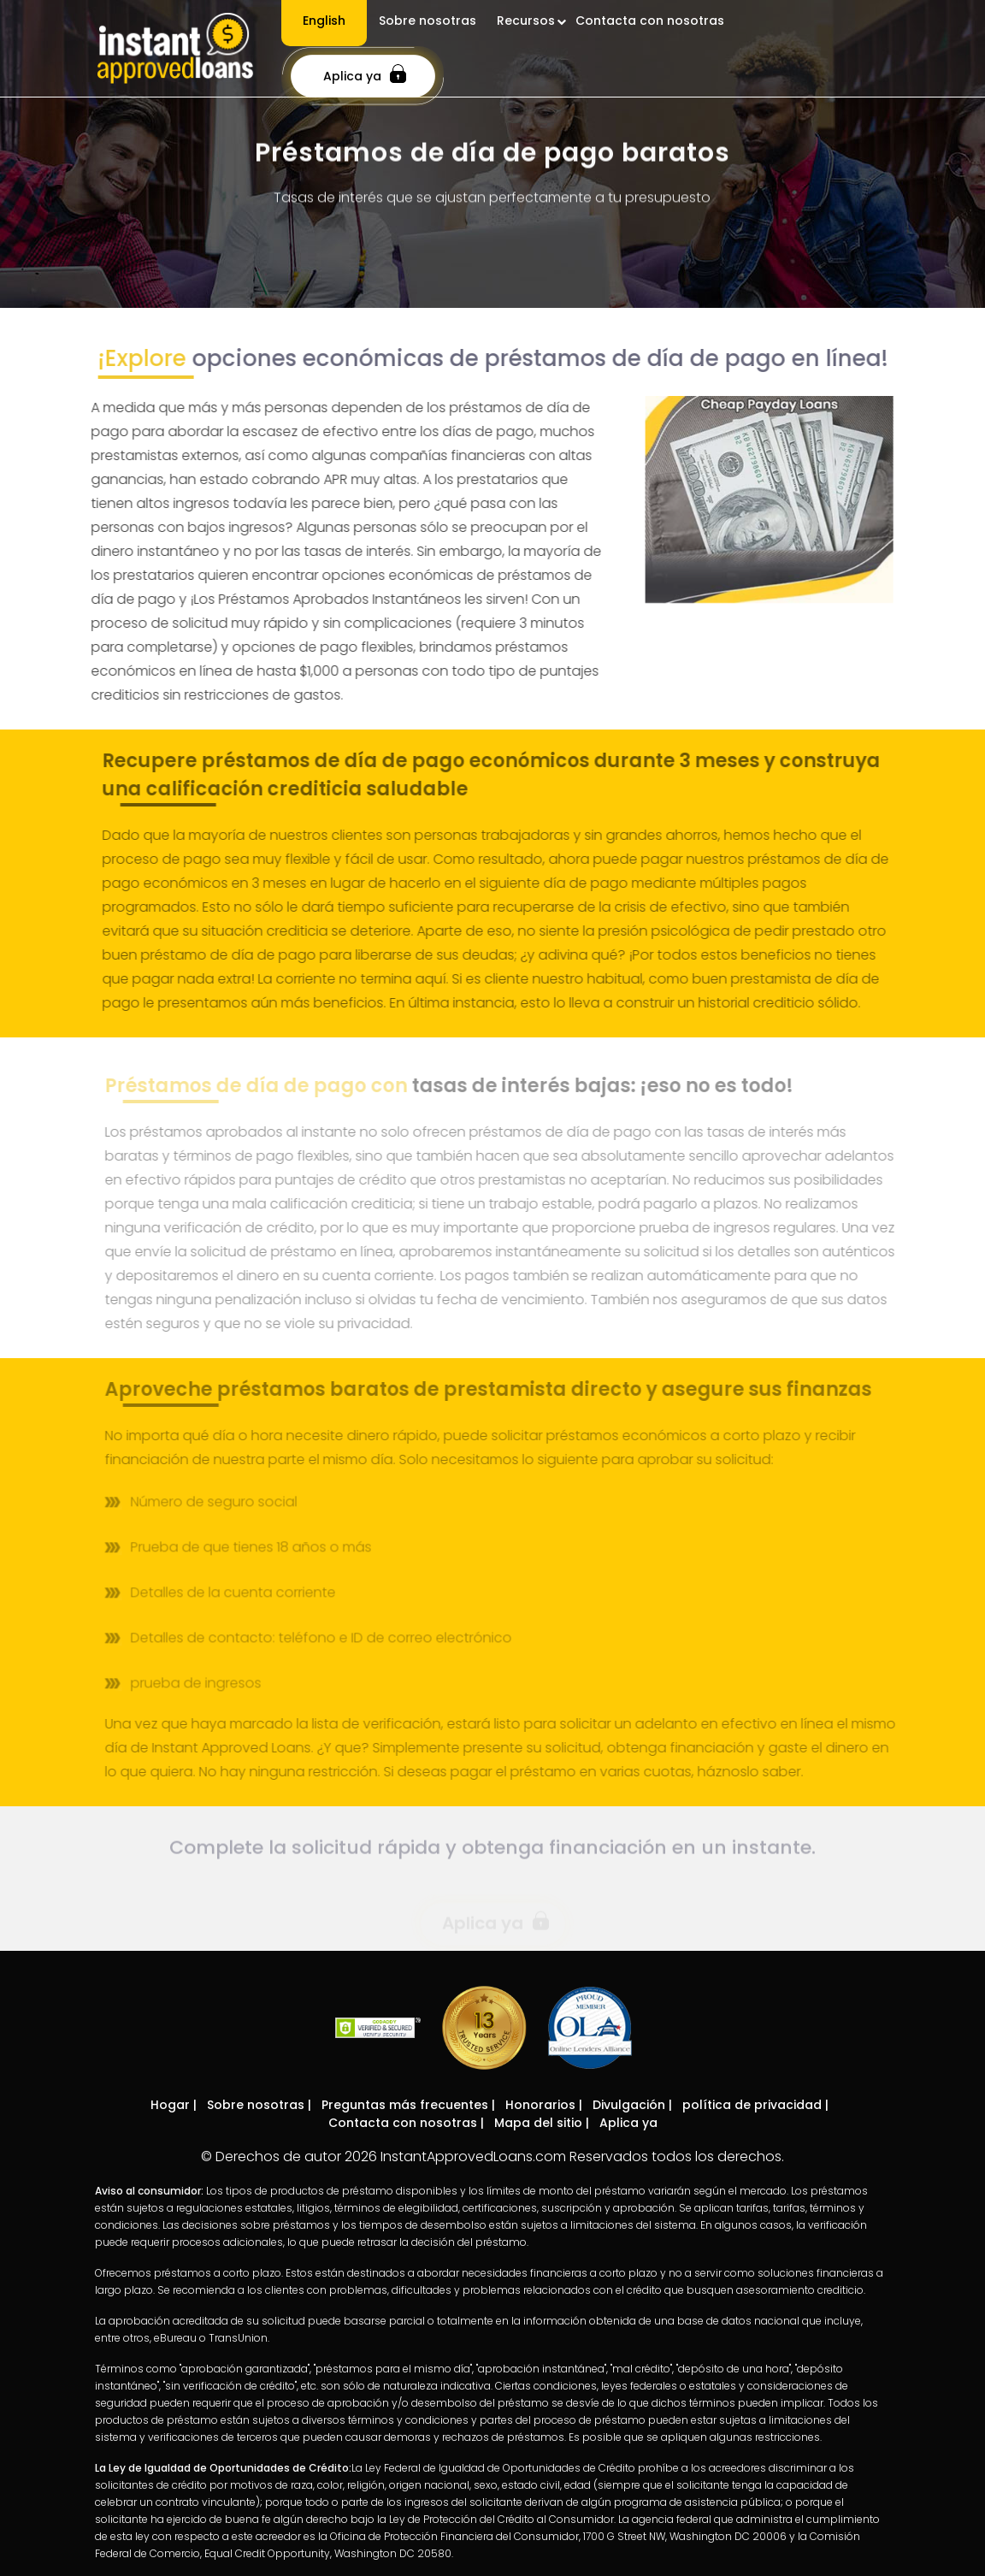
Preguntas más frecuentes (404, 2104)
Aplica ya (364, 74)
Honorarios (540, 2104)
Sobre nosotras (255, 2104)
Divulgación (629, 2104)
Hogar (170, 2104)
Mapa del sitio (538, 2122)
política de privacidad (752, 2104)
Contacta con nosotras (402, 2122)
